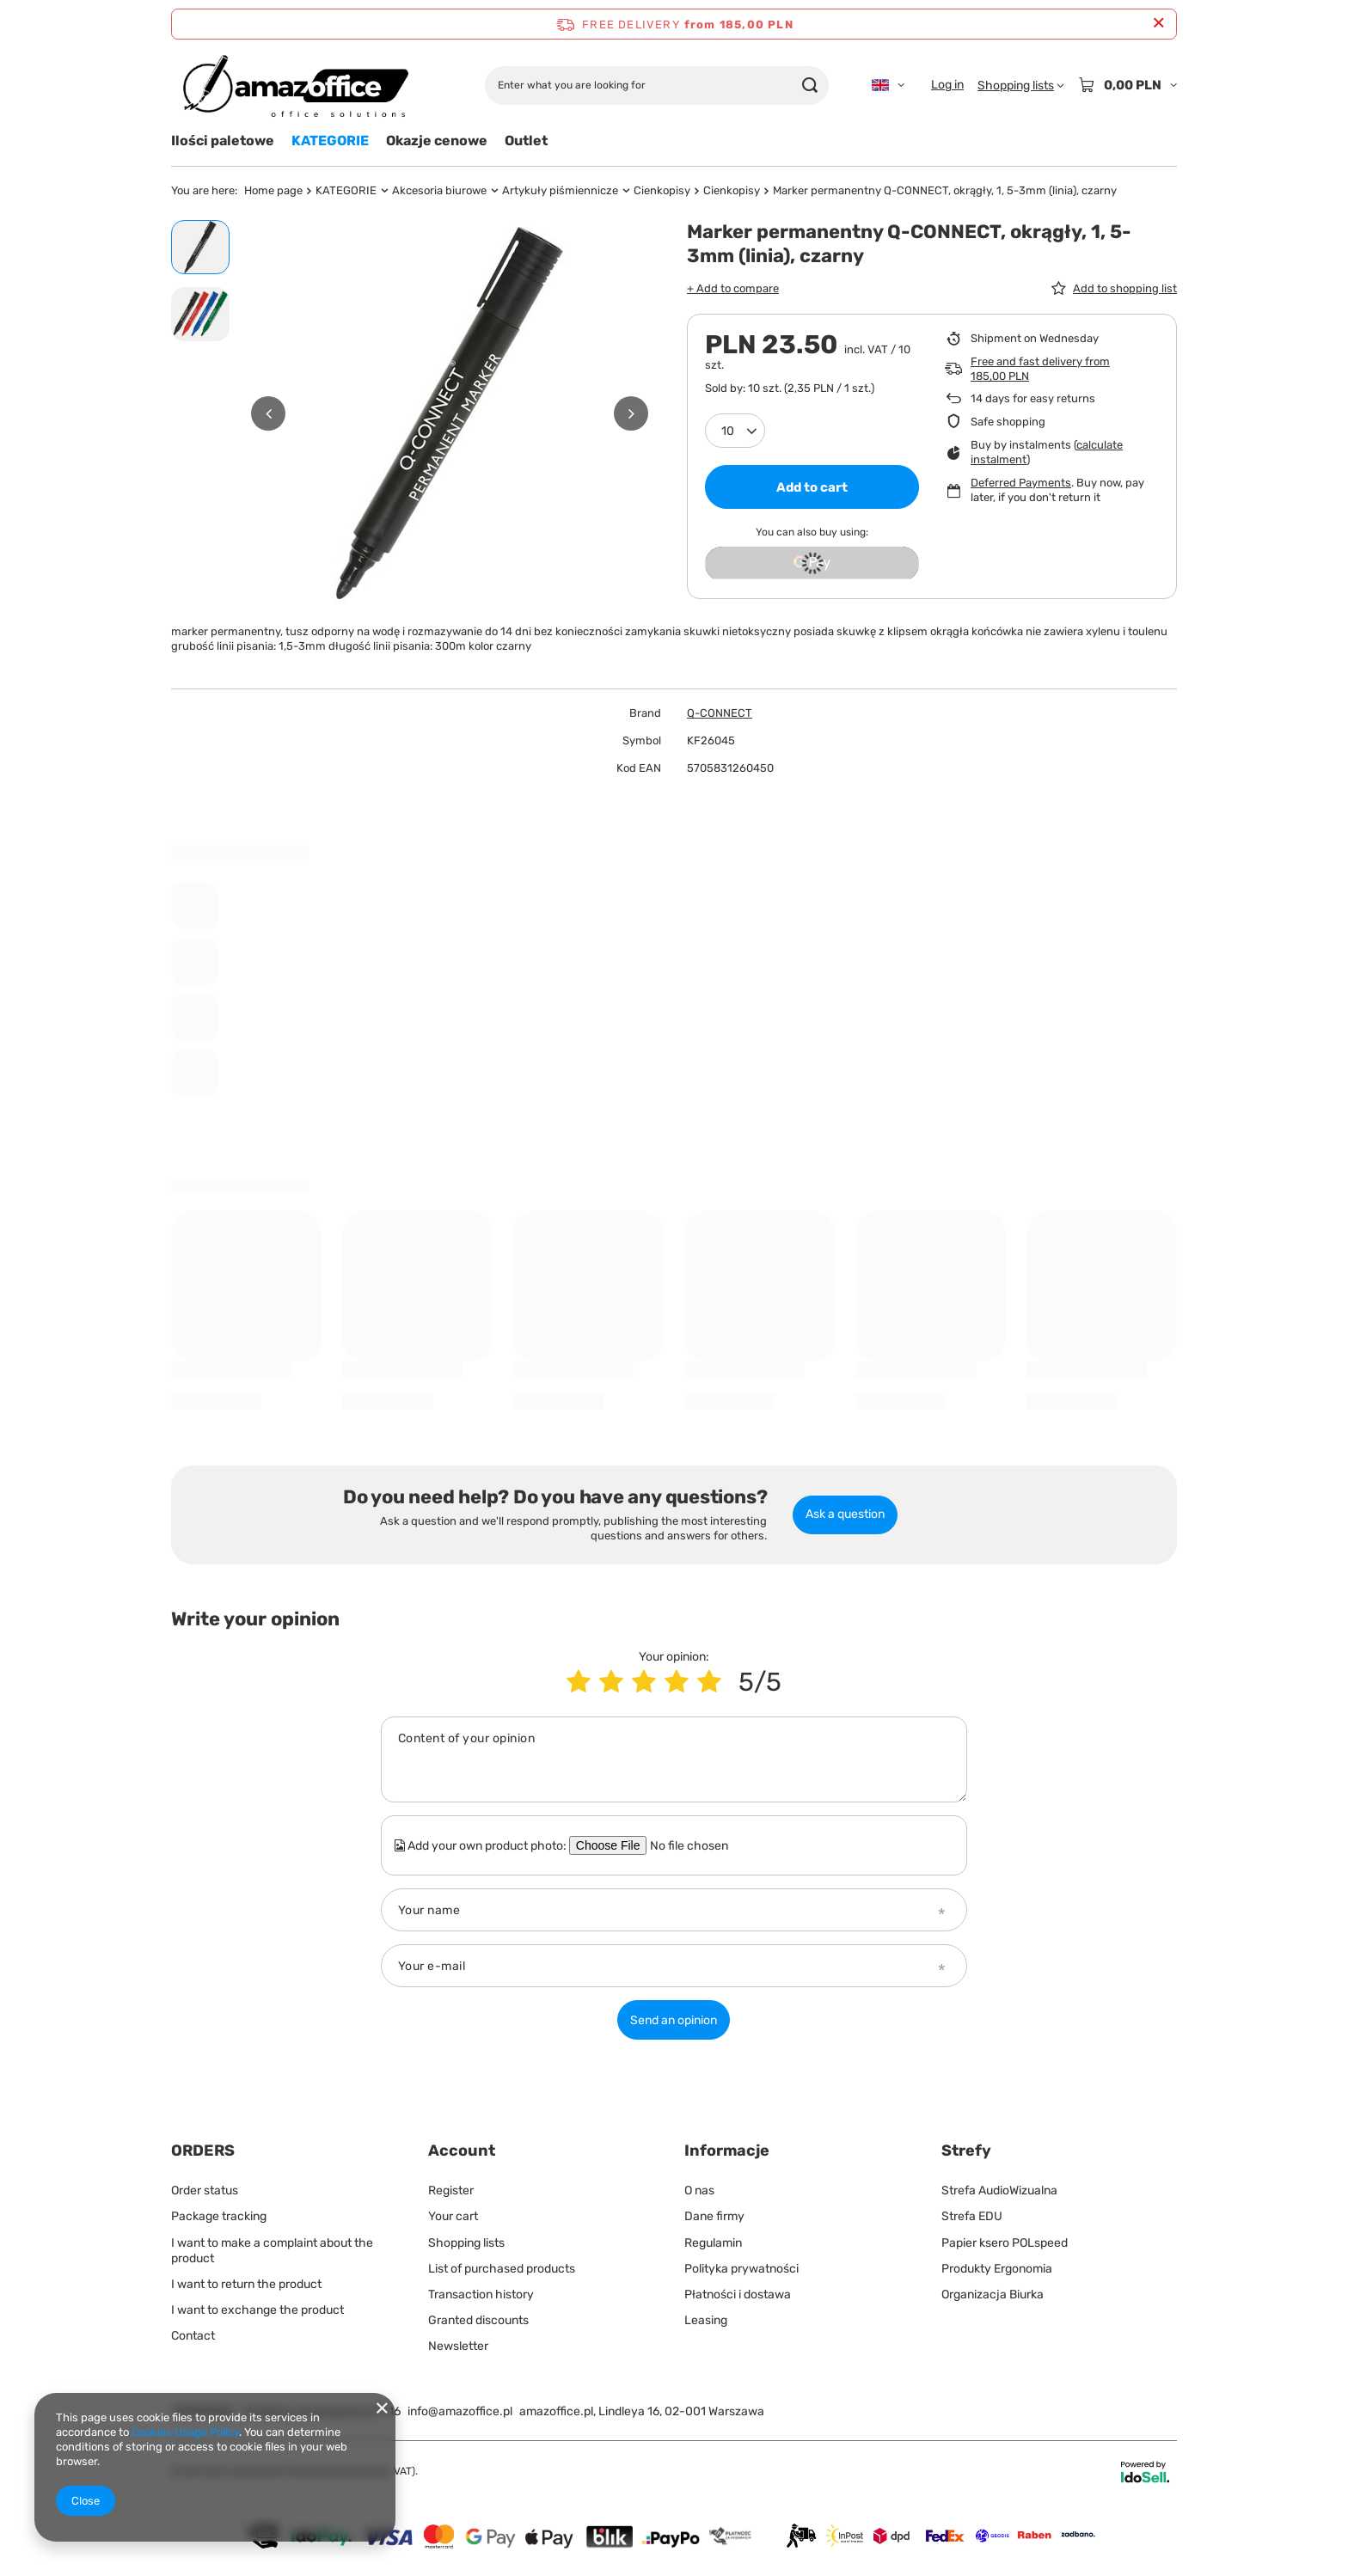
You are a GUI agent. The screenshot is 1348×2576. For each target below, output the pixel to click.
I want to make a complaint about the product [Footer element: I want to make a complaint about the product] (272, 2251)
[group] (449, 413)
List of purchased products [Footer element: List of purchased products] (501, 2268)
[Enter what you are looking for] (657, 85)
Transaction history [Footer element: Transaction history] (481, 2294)
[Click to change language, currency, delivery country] (888, 85)
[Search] (809, 85)
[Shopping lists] (1020, 85)
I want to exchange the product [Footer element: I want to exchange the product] (257, 2310)
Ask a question (845, 1514)
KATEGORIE (330, 140)
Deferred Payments (1021, 482)
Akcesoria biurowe (439, 190)
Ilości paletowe (222, 140)
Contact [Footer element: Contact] (193, 2335)
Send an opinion (673, 2020)
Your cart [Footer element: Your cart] (453, 2216)
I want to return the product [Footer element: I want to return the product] (246, 2284)
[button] (268, 413)
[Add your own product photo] (700, 1845)
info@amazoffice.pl (459, 2411)
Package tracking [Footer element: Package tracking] (219, 2216)
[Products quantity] (735, 430)
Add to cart (812, 487)
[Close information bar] (1158, 24)
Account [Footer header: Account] (461, 2150)
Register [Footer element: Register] (451, 2190)
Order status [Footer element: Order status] (204, 2190)
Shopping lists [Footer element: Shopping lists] (466, 2243)
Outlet (526, 140)
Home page (273, 190)
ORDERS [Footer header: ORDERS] (203, 2150)
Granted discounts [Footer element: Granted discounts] (478, 2320)
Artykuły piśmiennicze (560, 190)
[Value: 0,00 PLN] (1127, 85)
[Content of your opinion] (674, 1759)
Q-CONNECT (719, 713)
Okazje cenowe (436, 140)
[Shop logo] (295, 85)
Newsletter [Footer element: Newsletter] (458, 2346)
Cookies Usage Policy (185, 2432)
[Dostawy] (674, 2559)
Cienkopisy (662, 190)
